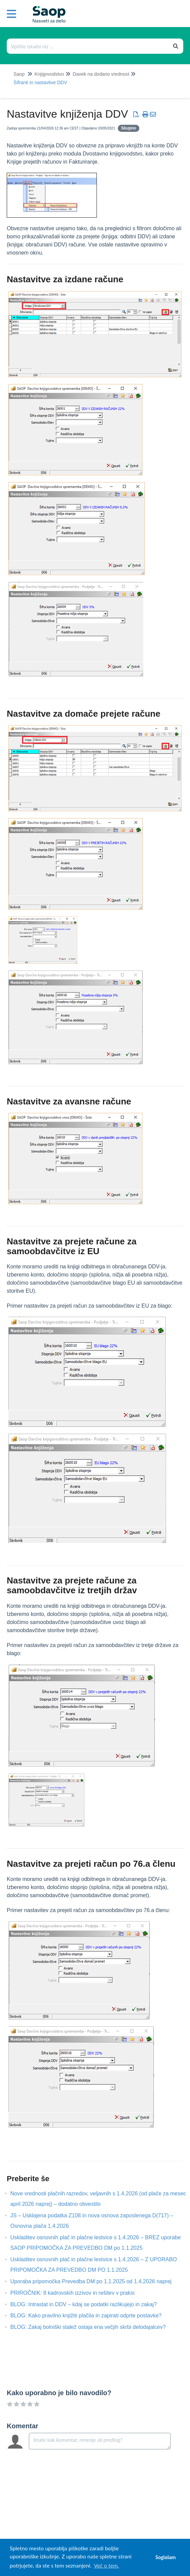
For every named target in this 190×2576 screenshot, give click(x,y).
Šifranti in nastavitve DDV (40, 82)
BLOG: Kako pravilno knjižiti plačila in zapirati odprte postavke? (90, 2315)
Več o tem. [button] (106, 2565)
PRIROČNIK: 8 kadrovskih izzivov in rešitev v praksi (77, 2293)
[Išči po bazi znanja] (88, 46)
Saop (19, 74)
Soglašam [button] (165, 2557)
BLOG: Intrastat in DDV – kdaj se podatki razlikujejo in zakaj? (88, 2304)
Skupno (128, 128)
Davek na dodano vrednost (101, 74)
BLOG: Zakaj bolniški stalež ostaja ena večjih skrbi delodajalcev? (93, 2327)
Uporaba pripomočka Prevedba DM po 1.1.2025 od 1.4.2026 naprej (95, 2281)
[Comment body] (100, 2441)
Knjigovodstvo (49, 74)
